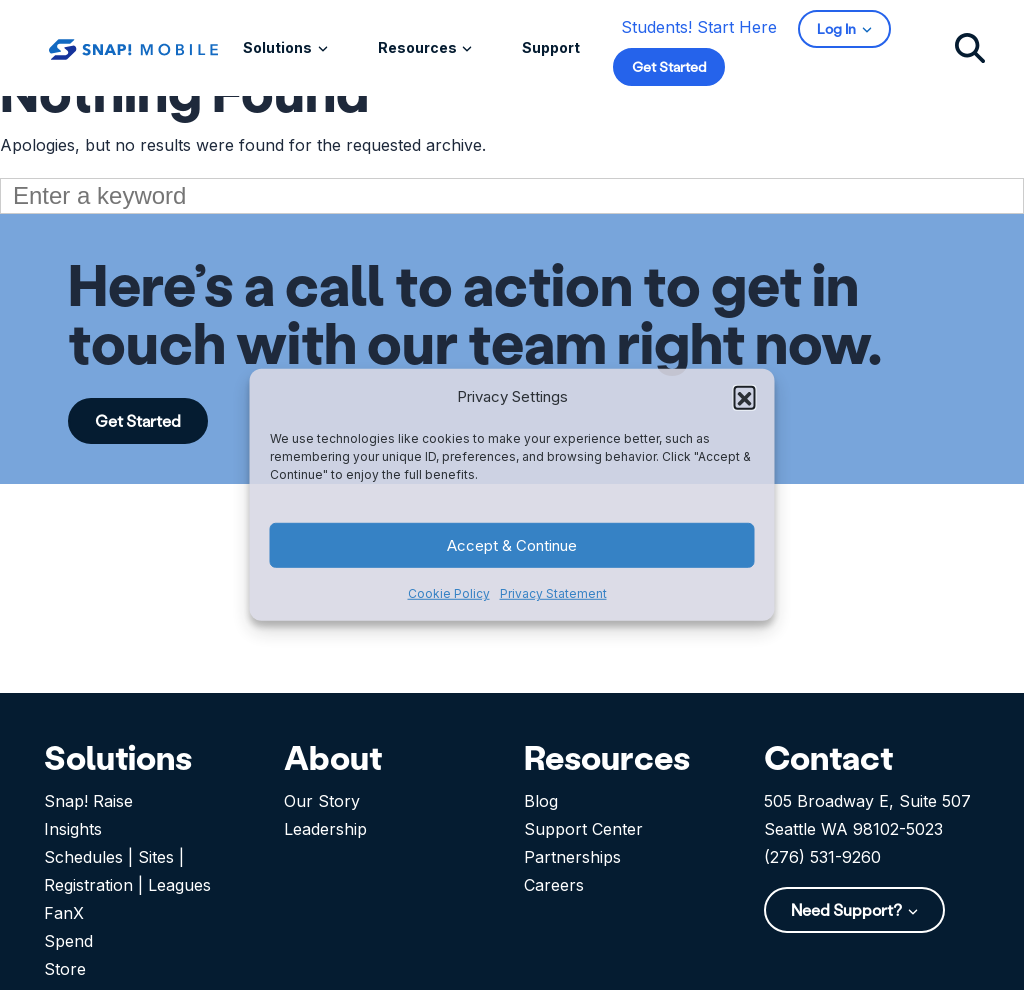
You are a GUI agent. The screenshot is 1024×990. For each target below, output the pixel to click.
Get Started (669, 66)
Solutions (279, 47)
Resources (419, 47)
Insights (73, 829)
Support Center (583, 829)
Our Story (322, 801)
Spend (68, 941)
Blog (541, 801)
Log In (838, 28)
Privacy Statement (553, 593)
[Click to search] (970, 47)
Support (551, 47)
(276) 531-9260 (822, 857)
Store (65, 969)
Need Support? (848, 909)
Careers (554, 885)
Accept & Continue (512, 545)
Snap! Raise (88, 801)
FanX (64, 913)
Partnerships (572, 857)
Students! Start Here (699, 27)
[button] (745, 397)
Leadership (325, 829)
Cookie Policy (449, 593)
